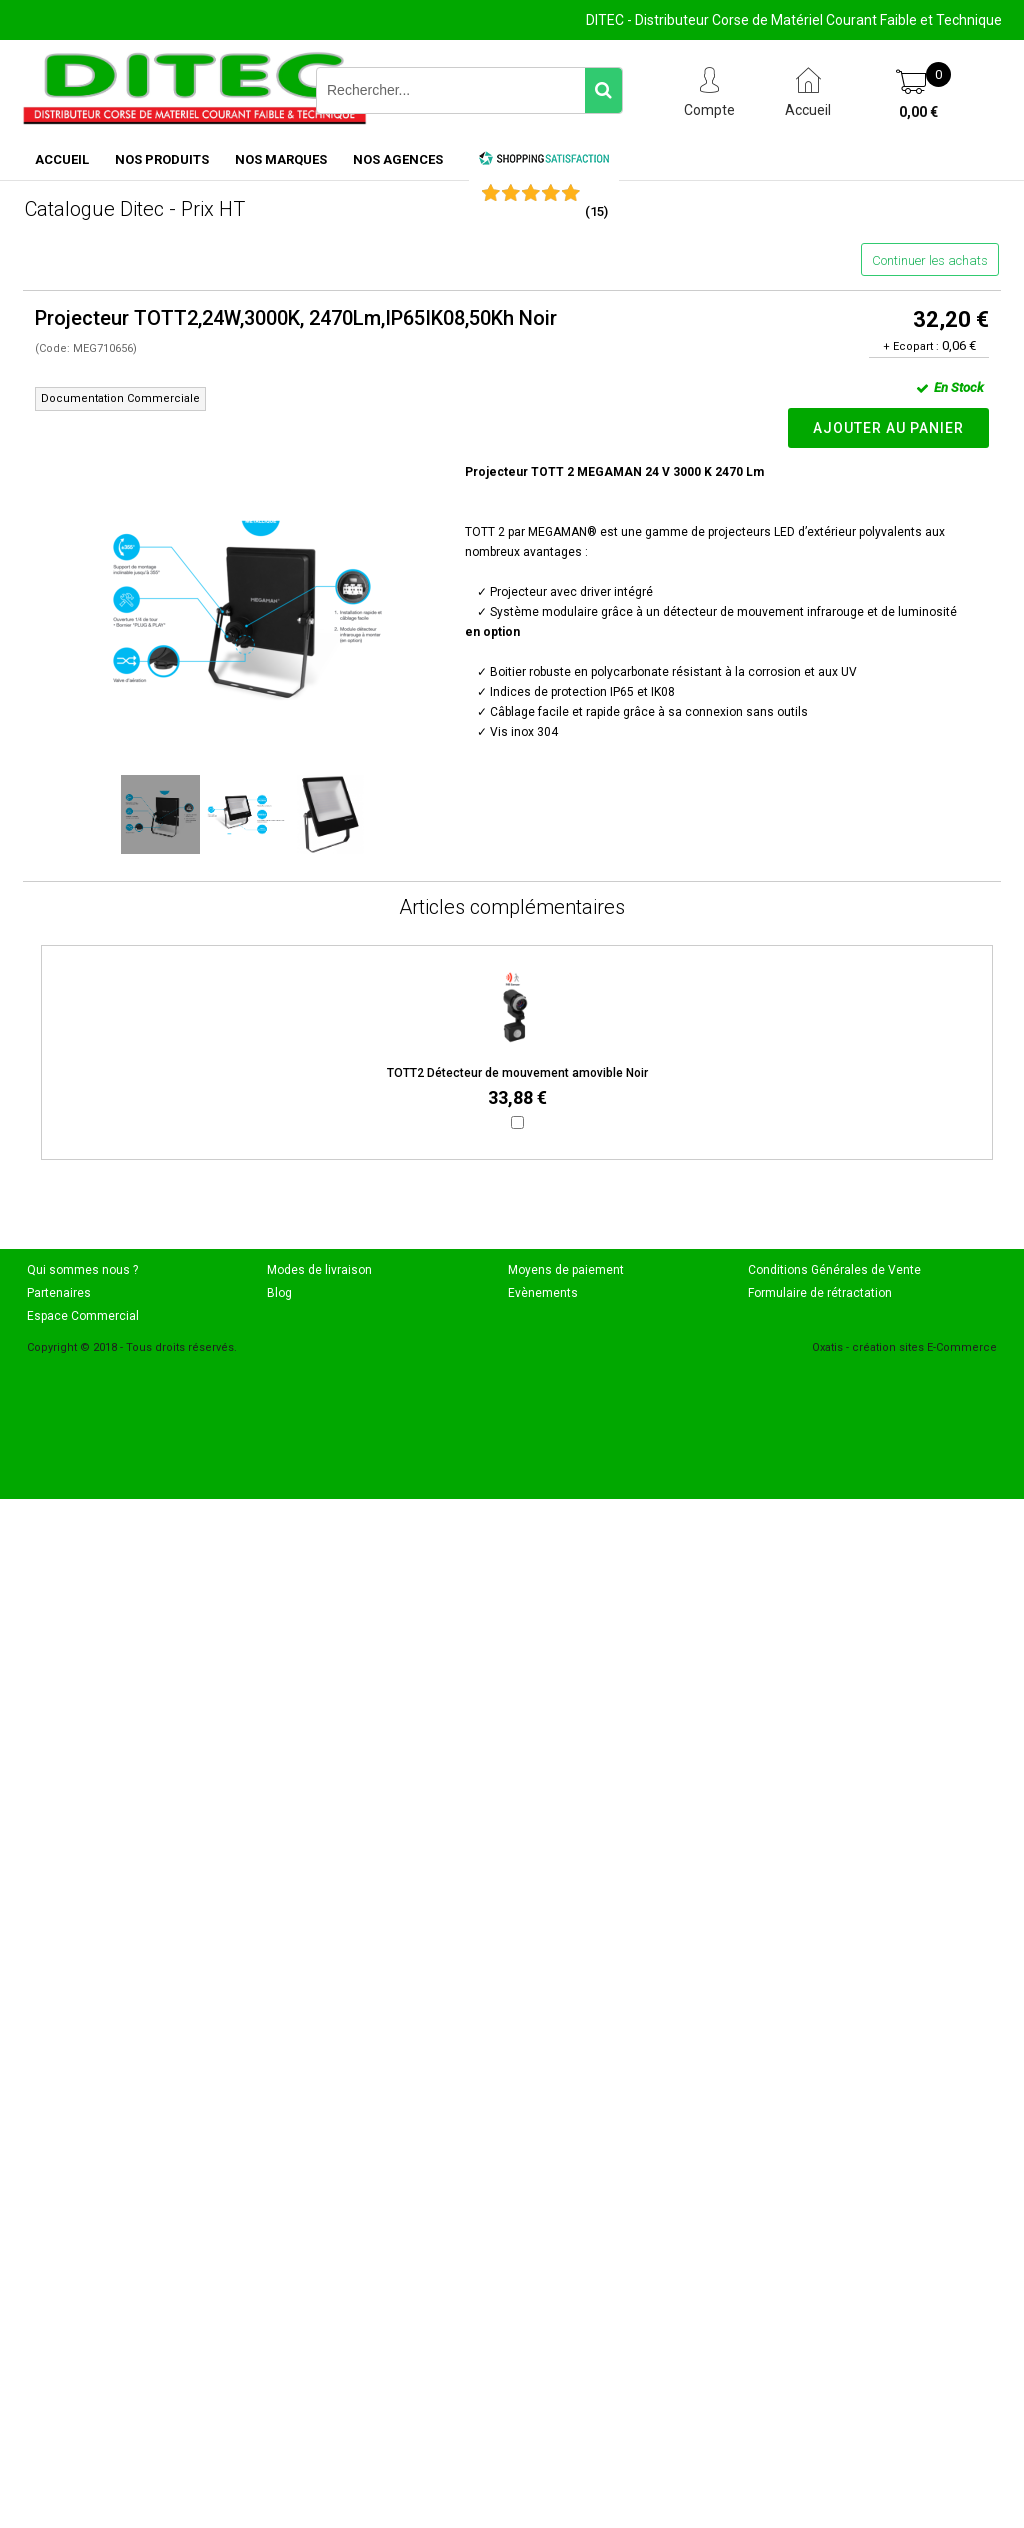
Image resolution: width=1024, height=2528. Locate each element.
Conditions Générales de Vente (834, 1270)
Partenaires (59, 1293)
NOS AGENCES (398, 159)
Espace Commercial (83, 1316)
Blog (279, 1293)
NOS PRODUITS (162, 159)
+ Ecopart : (911, 346)
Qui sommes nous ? (82, 1270)
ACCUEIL (62, 159)
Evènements (543, 1293)
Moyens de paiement (566, 1270)
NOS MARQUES (281, 159)
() (596, 211)
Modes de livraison (319, 1270)
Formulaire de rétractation (820, 1293)
